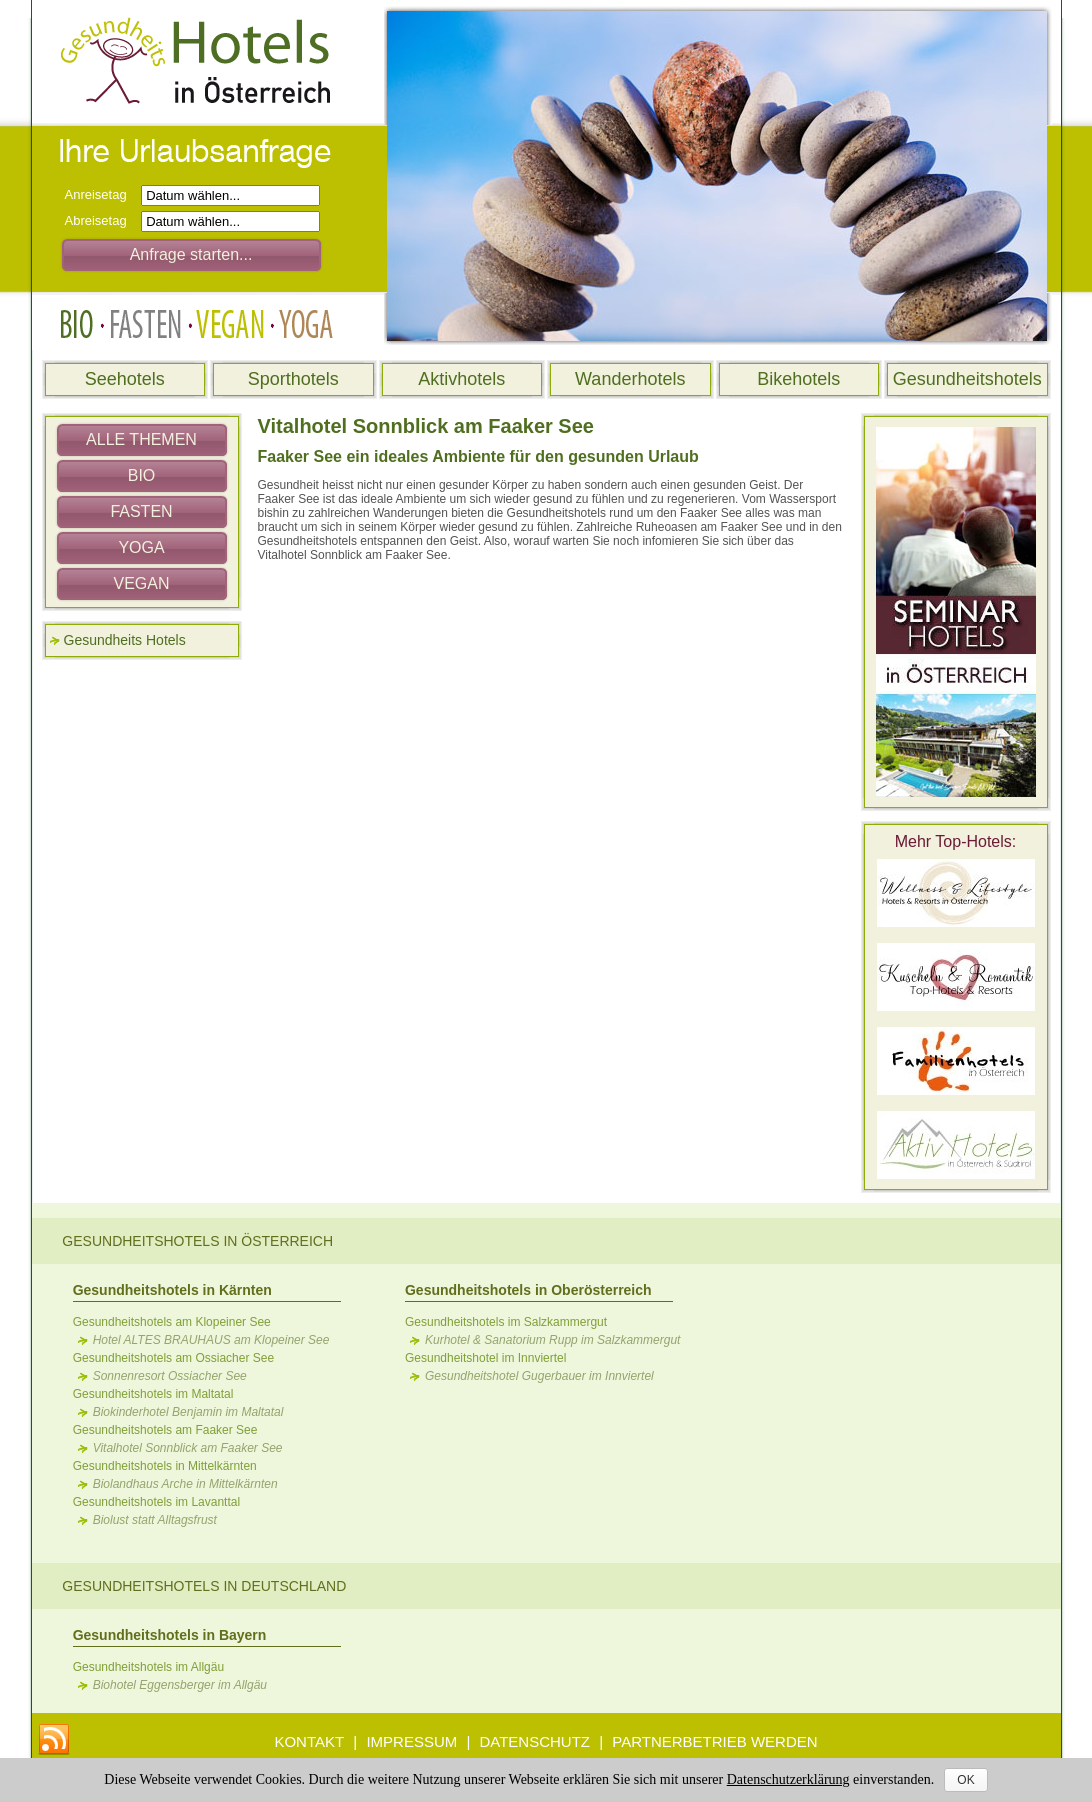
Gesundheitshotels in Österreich (197, 1241)
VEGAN (141, 583)
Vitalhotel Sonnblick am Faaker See (188, 1448)
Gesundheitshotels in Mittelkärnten (165, 1466)
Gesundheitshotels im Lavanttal (156, 1502)
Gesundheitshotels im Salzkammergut (506, 1322)
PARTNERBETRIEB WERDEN (714, 1741)
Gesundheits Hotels (125, 640)
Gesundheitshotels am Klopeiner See (172, 1322)
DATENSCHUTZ (534, 1741)
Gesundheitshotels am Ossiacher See (173, 1358)
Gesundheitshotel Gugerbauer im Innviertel (539, 1376)
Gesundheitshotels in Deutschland (204, 1586)
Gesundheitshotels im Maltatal (153, 1394)
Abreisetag (101, 220)
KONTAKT (309, 1741)
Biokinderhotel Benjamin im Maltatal (188, 1412)
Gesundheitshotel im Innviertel (485, 1358)
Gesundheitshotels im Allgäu (148, 1667)
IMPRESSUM (411, 1741)
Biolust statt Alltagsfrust (155, 1520)
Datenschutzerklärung (788, 1779)
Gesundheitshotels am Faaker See (165, 1430)
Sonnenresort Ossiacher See (170, 1376)
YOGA (141, 547)
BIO (142, 475)
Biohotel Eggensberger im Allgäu (180, 1685)
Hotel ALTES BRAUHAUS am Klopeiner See (211, 1340)
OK (965, 1780)
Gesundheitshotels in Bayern (170, 1635)
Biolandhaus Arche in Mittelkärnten (185, 1484)
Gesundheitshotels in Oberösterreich (528, 1290)
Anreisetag (101, 194)
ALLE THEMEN (141, 439)
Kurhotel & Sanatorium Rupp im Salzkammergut (552, 1340)
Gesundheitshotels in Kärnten (172, 1290)
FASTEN (141, 511)
